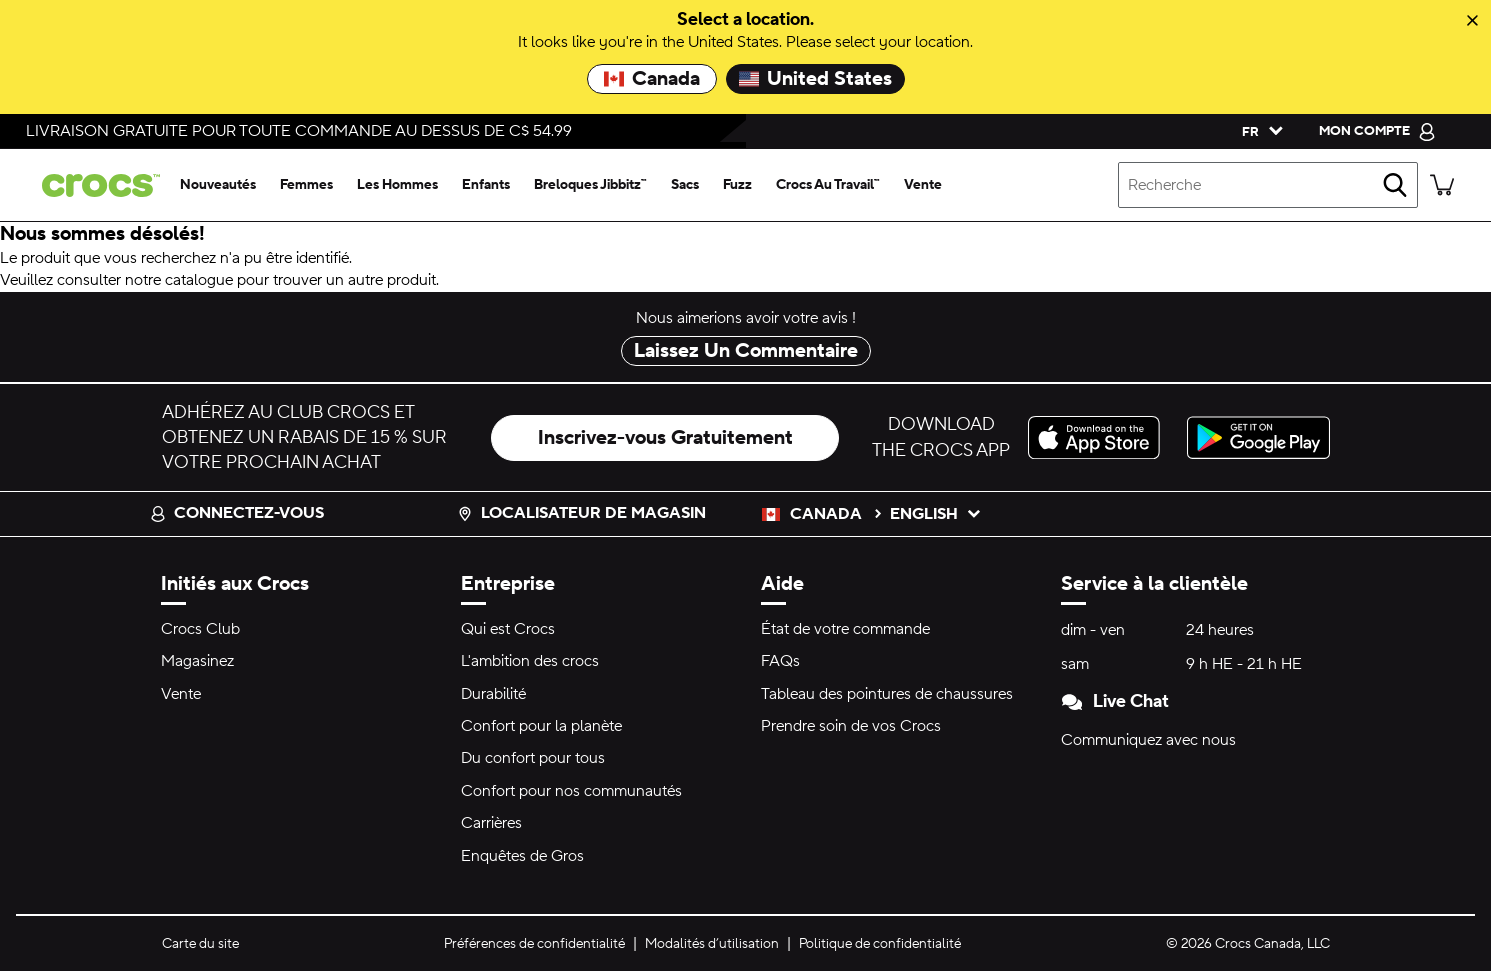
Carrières (491, 823)
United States (815, 79)
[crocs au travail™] (828, 185)
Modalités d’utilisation (712, 944)
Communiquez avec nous (1148, 740)
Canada (652, 79)
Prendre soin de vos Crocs (851, 726)
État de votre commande (845, 629)
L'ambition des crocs (530, 661)
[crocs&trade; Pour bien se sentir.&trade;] (97, 185)
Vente (181, 694)
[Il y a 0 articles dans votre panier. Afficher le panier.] (1442, 185)
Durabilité (493, 694)
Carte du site (200, 944)
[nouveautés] (218, 185)
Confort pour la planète (541, 726)
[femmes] (306, 185)
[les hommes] (397, 185)
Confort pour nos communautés (571, 791)
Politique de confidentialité (880, 944)
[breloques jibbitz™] (590, 185)
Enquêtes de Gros (522, 856)
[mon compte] (1377, 131)
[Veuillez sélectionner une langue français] (1258, 131)
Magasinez (197, 661)
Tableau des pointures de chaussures (887, 694)
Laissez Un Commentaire (746, 351)
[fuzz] (737, 185)
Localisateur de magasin (581, 513)
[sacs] (685, 185)
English (936, 514)
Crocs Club (200, 629)
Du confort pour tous (533, 758)
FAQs (780, 661)
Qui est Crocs (508, 629)
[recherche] (1395, 185)
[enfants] (486, 185)
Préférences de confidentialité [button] (534, 944)
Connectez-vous (237, 513)
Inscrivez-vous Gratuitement (665, 438)
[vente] (923, 185)
